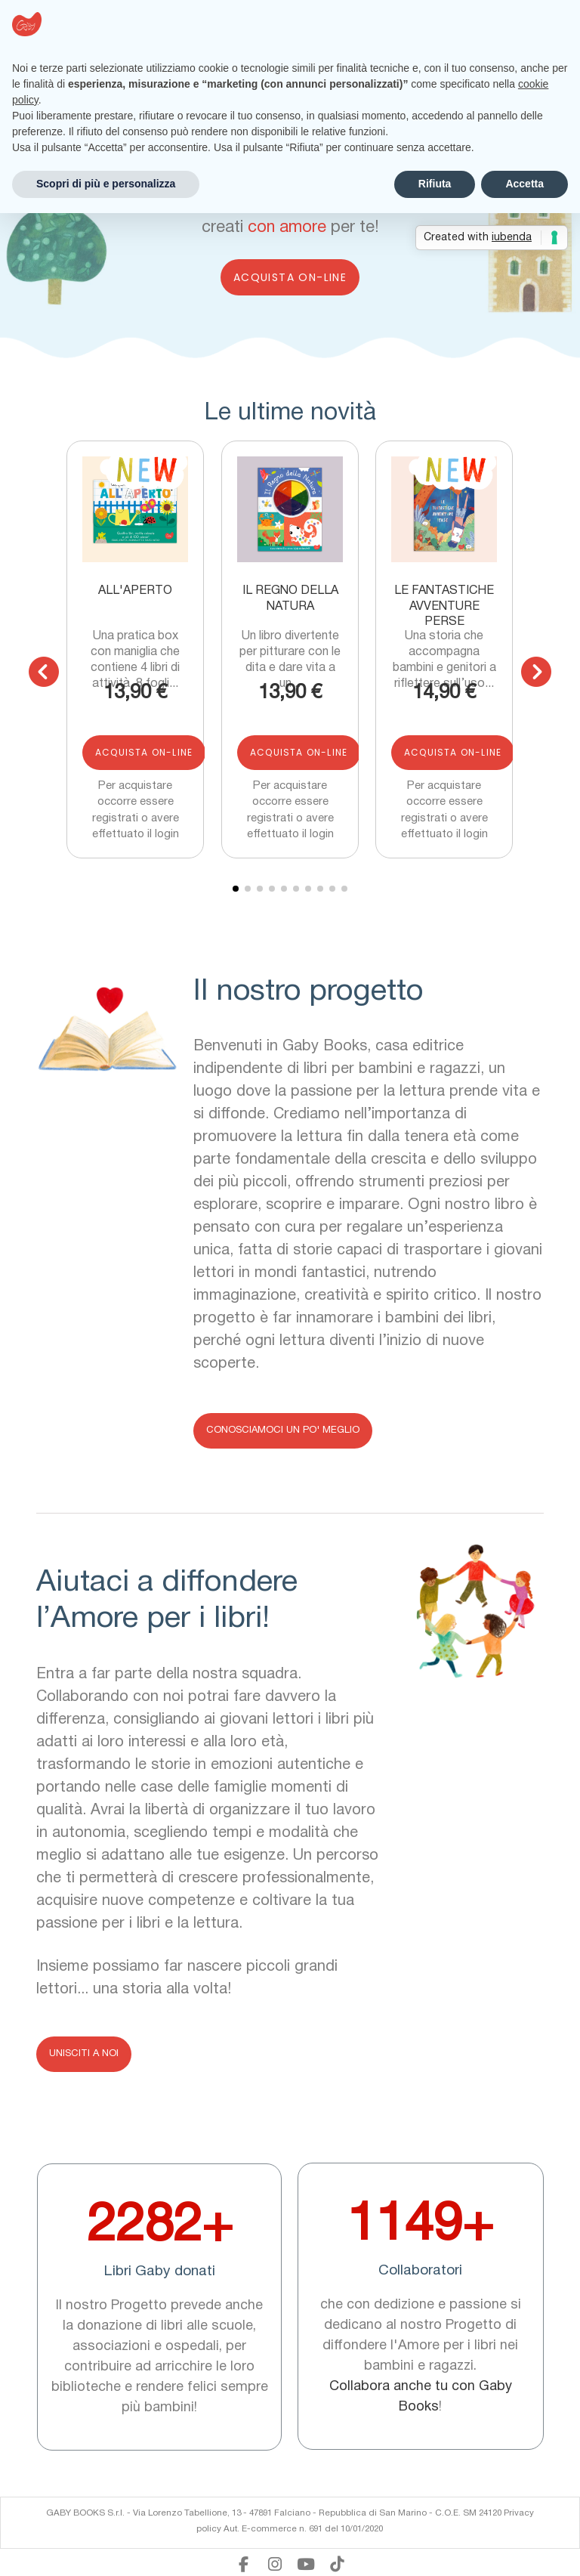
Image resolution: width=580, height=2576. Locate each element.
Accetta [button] (524, 184)
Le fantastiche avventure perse (444, 606)
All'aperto (136, 591)
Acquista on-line (290, 277)
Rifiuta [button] (435, 184)
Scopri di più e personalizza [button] (105, 184)
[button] (44, 672)
